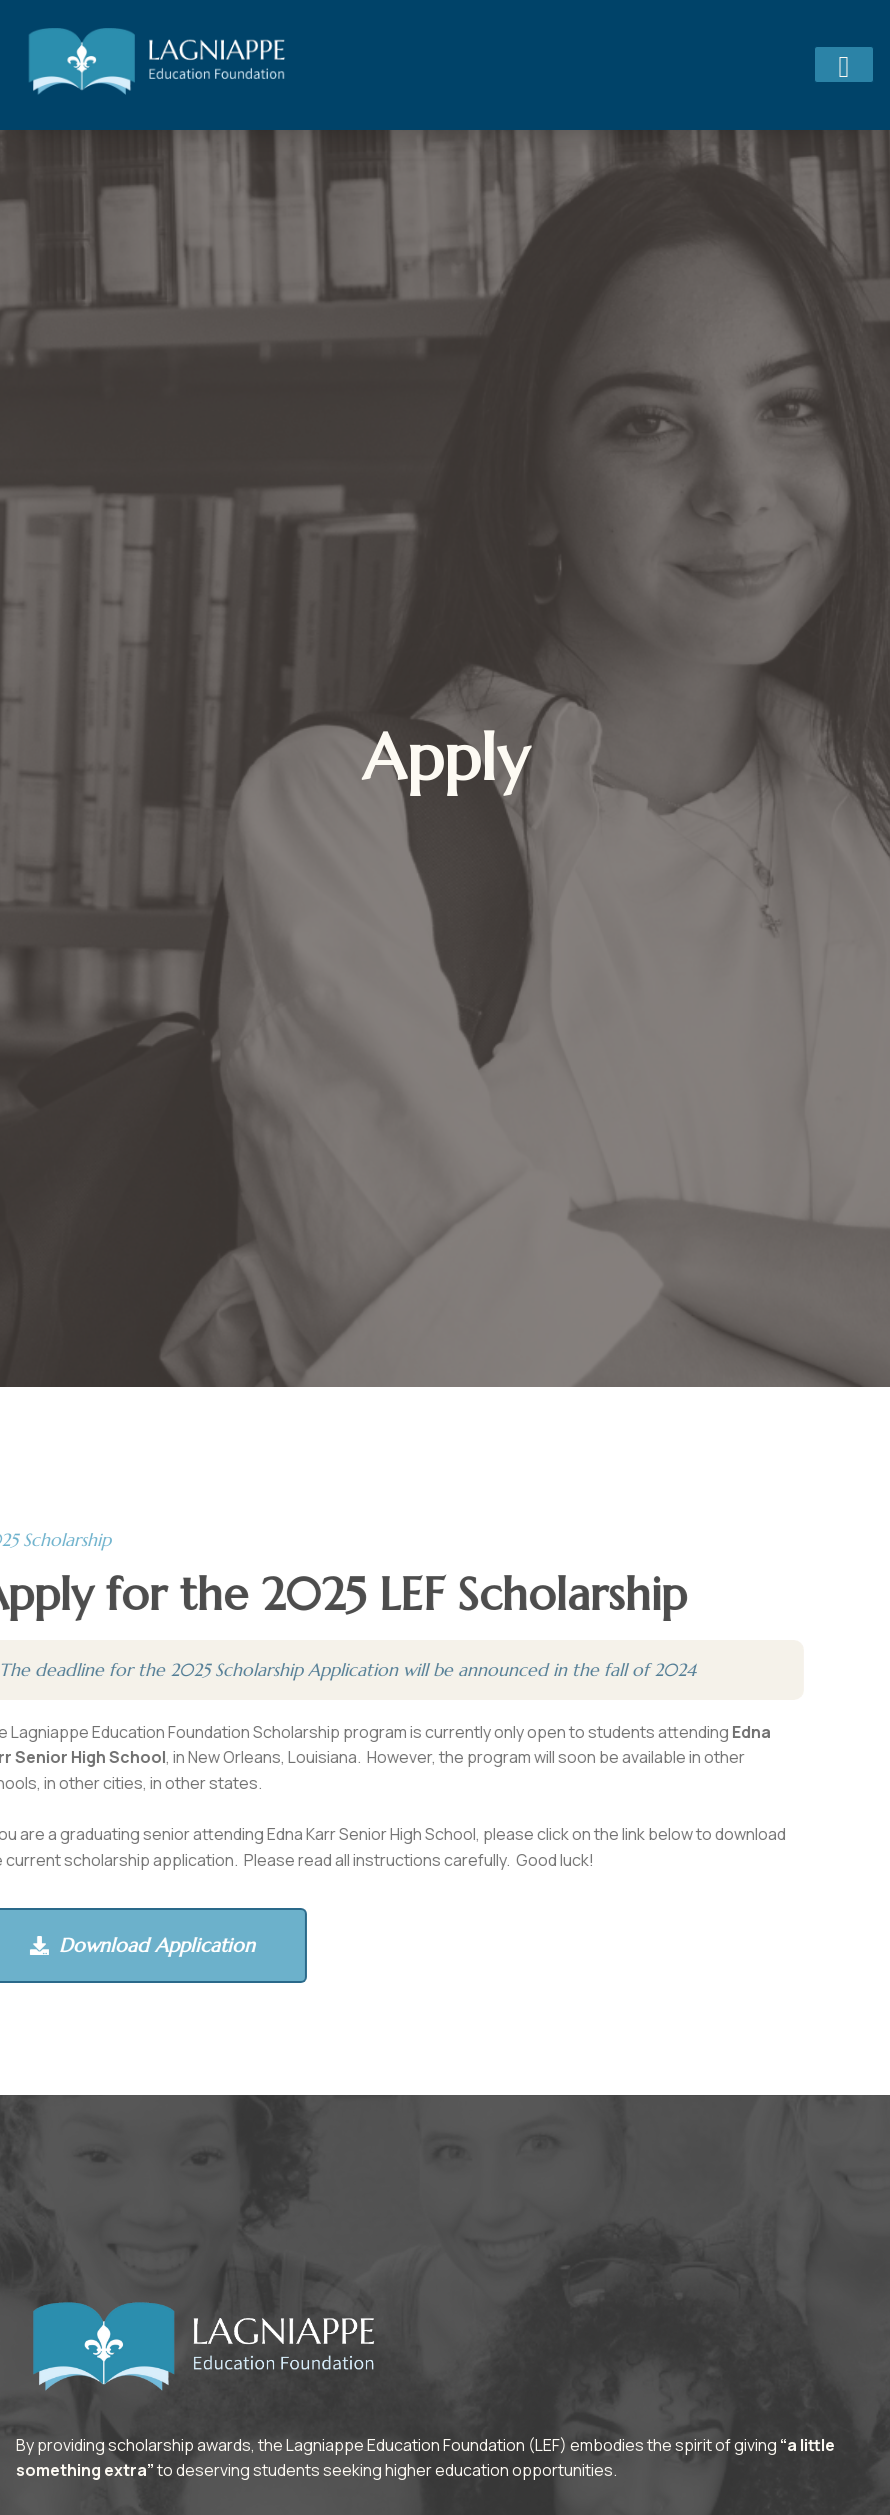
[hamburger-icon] (844, 64)
